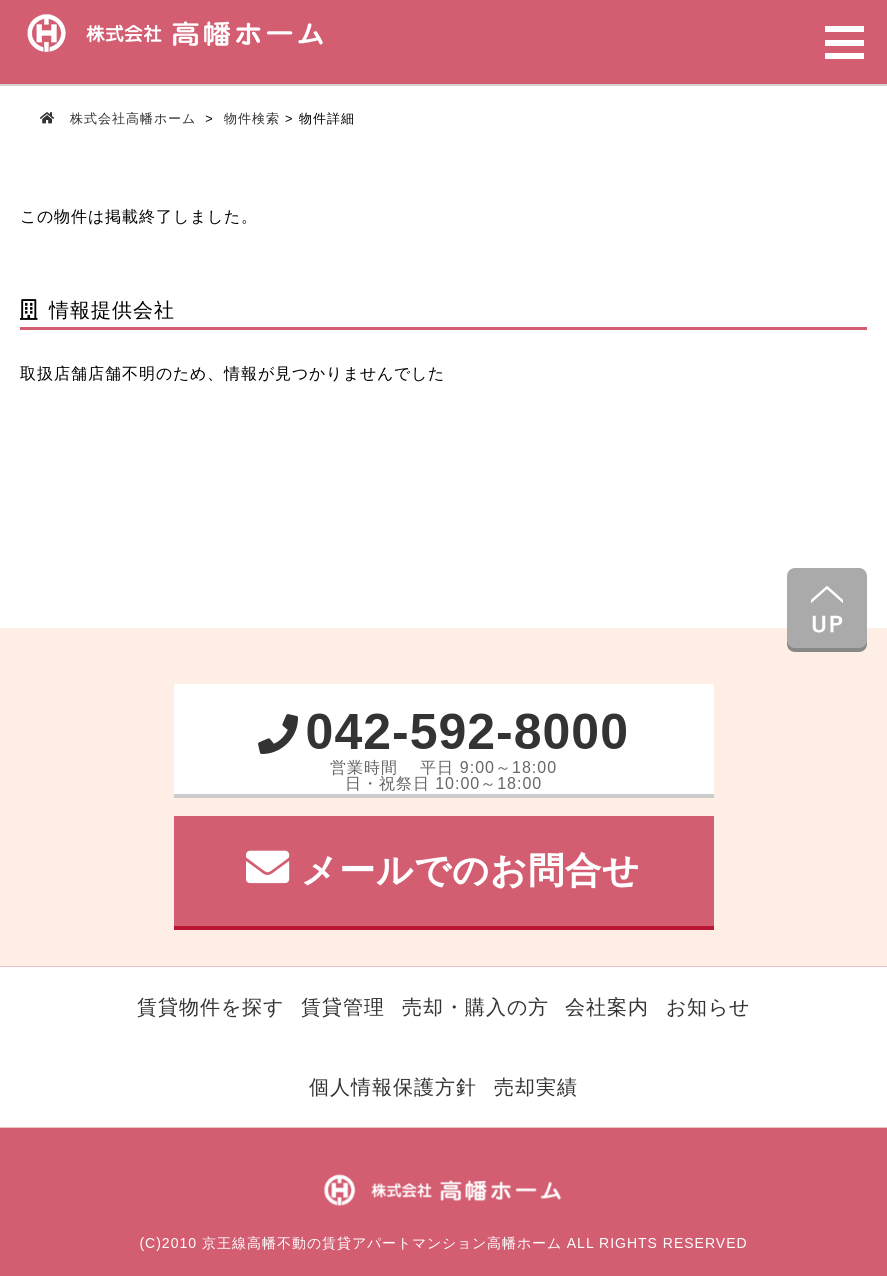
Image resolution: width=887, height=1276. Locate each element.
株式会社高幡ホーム (132, 118)
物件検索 (252, 118)
